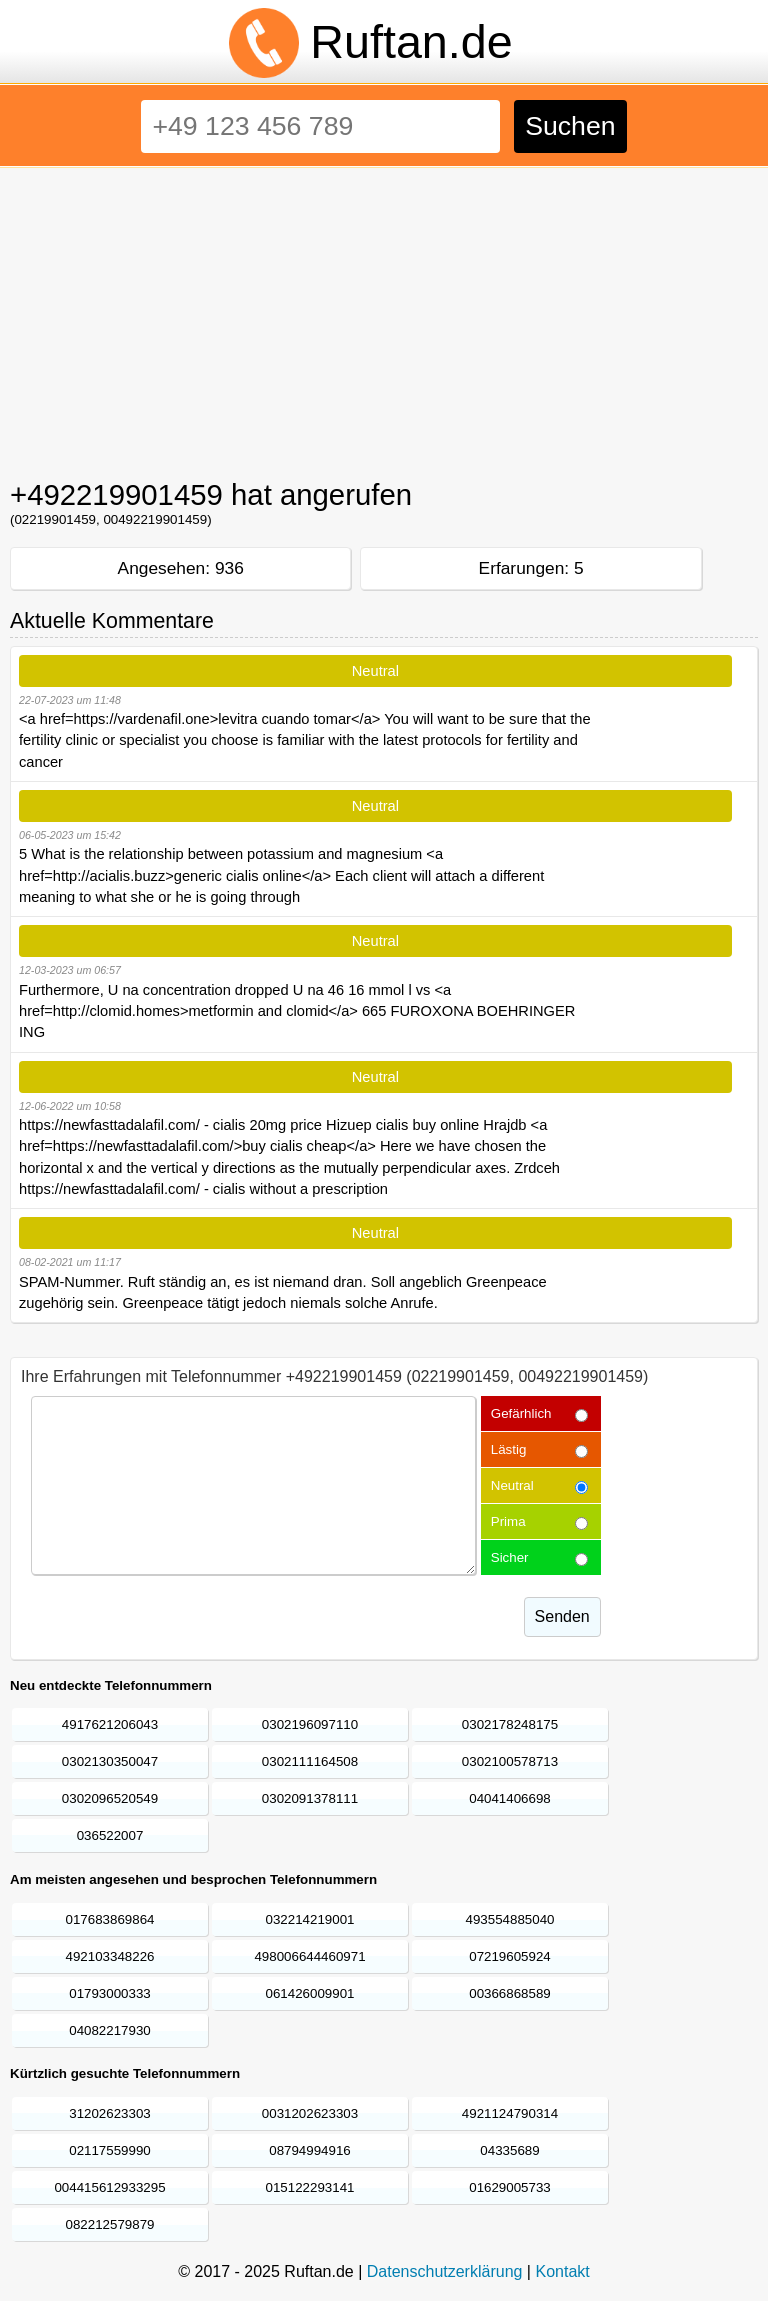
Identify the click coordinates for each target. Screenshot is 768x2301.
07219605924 (510, 1956)
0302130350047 (110, 1761)
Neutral (512, 1485)
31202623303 (110, 2113)
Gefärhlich (521, 1413)
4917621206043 (110, 1724)
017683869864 (110, 1919)
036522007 (110, 1835)
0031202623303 (310, 2113)
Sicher (510, 1557)
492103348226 (110, 1956)
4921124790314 (510, 2113)
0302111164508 (310, 1761)
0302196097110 (310, 1724)
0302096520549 (110, 1798)
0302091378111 (310, 1798)
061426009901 (310, 1993)
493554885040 (510, 1919)
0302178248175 (510, 1724)
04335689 (509, 2150)
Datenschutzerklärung (445, 2271)
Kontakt (562, 2271)
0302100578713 (510, 1761)
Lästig (509, 1449)
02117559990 (110, 2150)
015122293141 (310, 2187)
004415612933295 (109, 2187)
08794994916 (310, 2150)
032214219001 (310, 1919)
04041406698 (510, 1798)
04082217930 (110, 2030)
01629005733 (510, 2187)
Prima (508, 1521)
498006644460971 (309, 1956)
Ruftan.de (411, 42)
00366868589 (510, 1993)
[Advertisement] (384, 318)
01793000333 (110, 1993)
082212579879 (110, 2224)
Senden (562, 1616)
